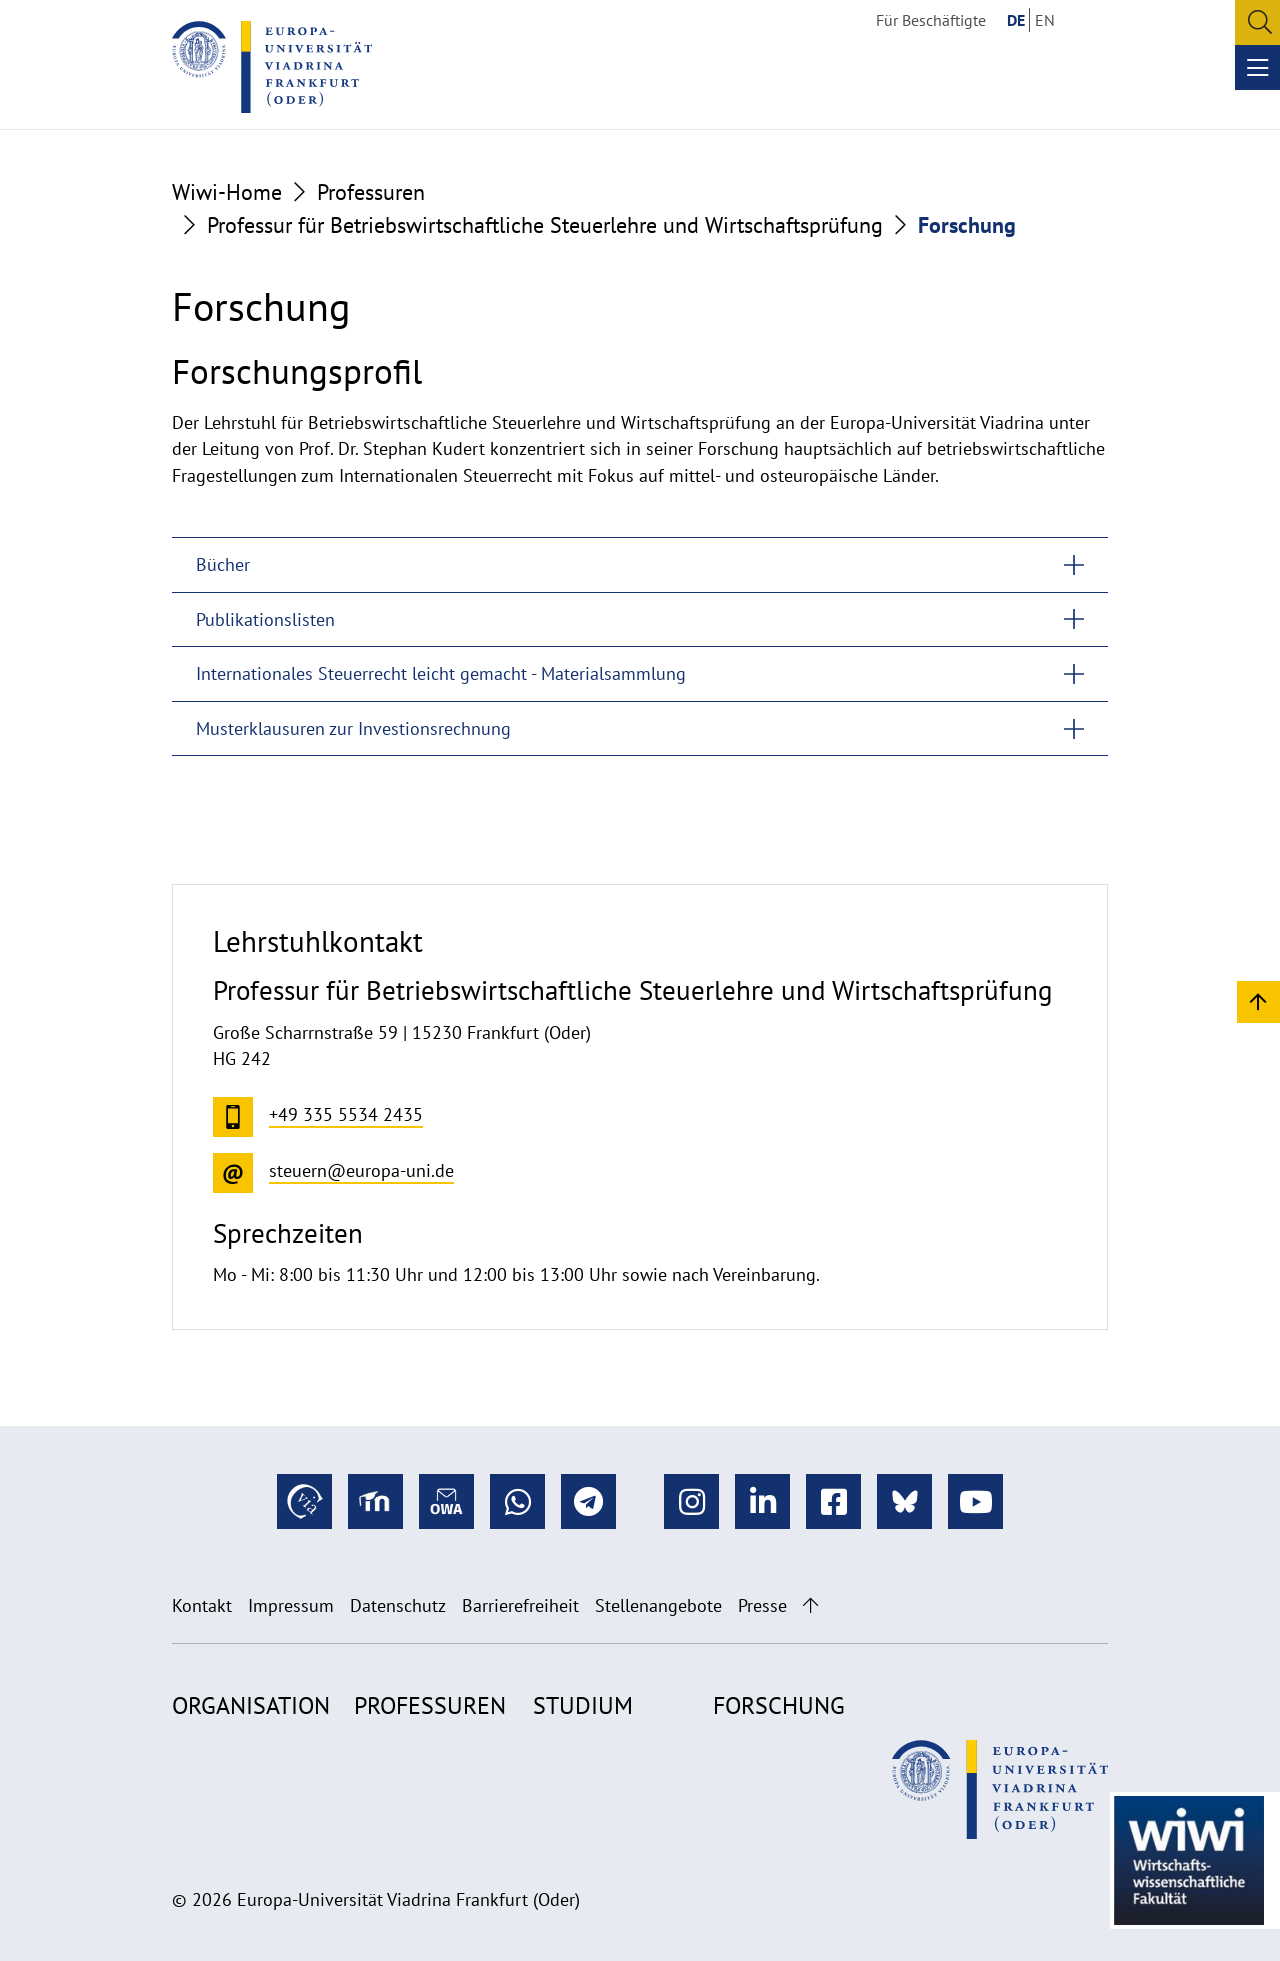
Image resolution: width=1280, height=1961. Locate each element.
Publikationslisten (265, 619)
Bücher (223, 564)
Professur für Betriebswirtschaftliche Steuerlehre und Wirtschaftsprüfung (545, 225)
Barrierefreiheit (520, 1605)
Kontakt (202, 1605)
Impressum (291, 1605)
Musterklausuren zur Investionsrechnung (353, 728)
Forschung (779, 1705)
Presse (762, 1605)
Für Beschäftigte (931, 20)
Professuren (371, 192)
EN (1045, 20)
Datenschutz (398, 1605)
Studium (583, 1705)
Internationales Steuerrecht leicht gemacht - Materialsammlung (441, 673)
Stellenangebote (658, 1605)
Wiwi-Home (227, 192)
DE (1016, 20)
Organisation (251, 1705)
